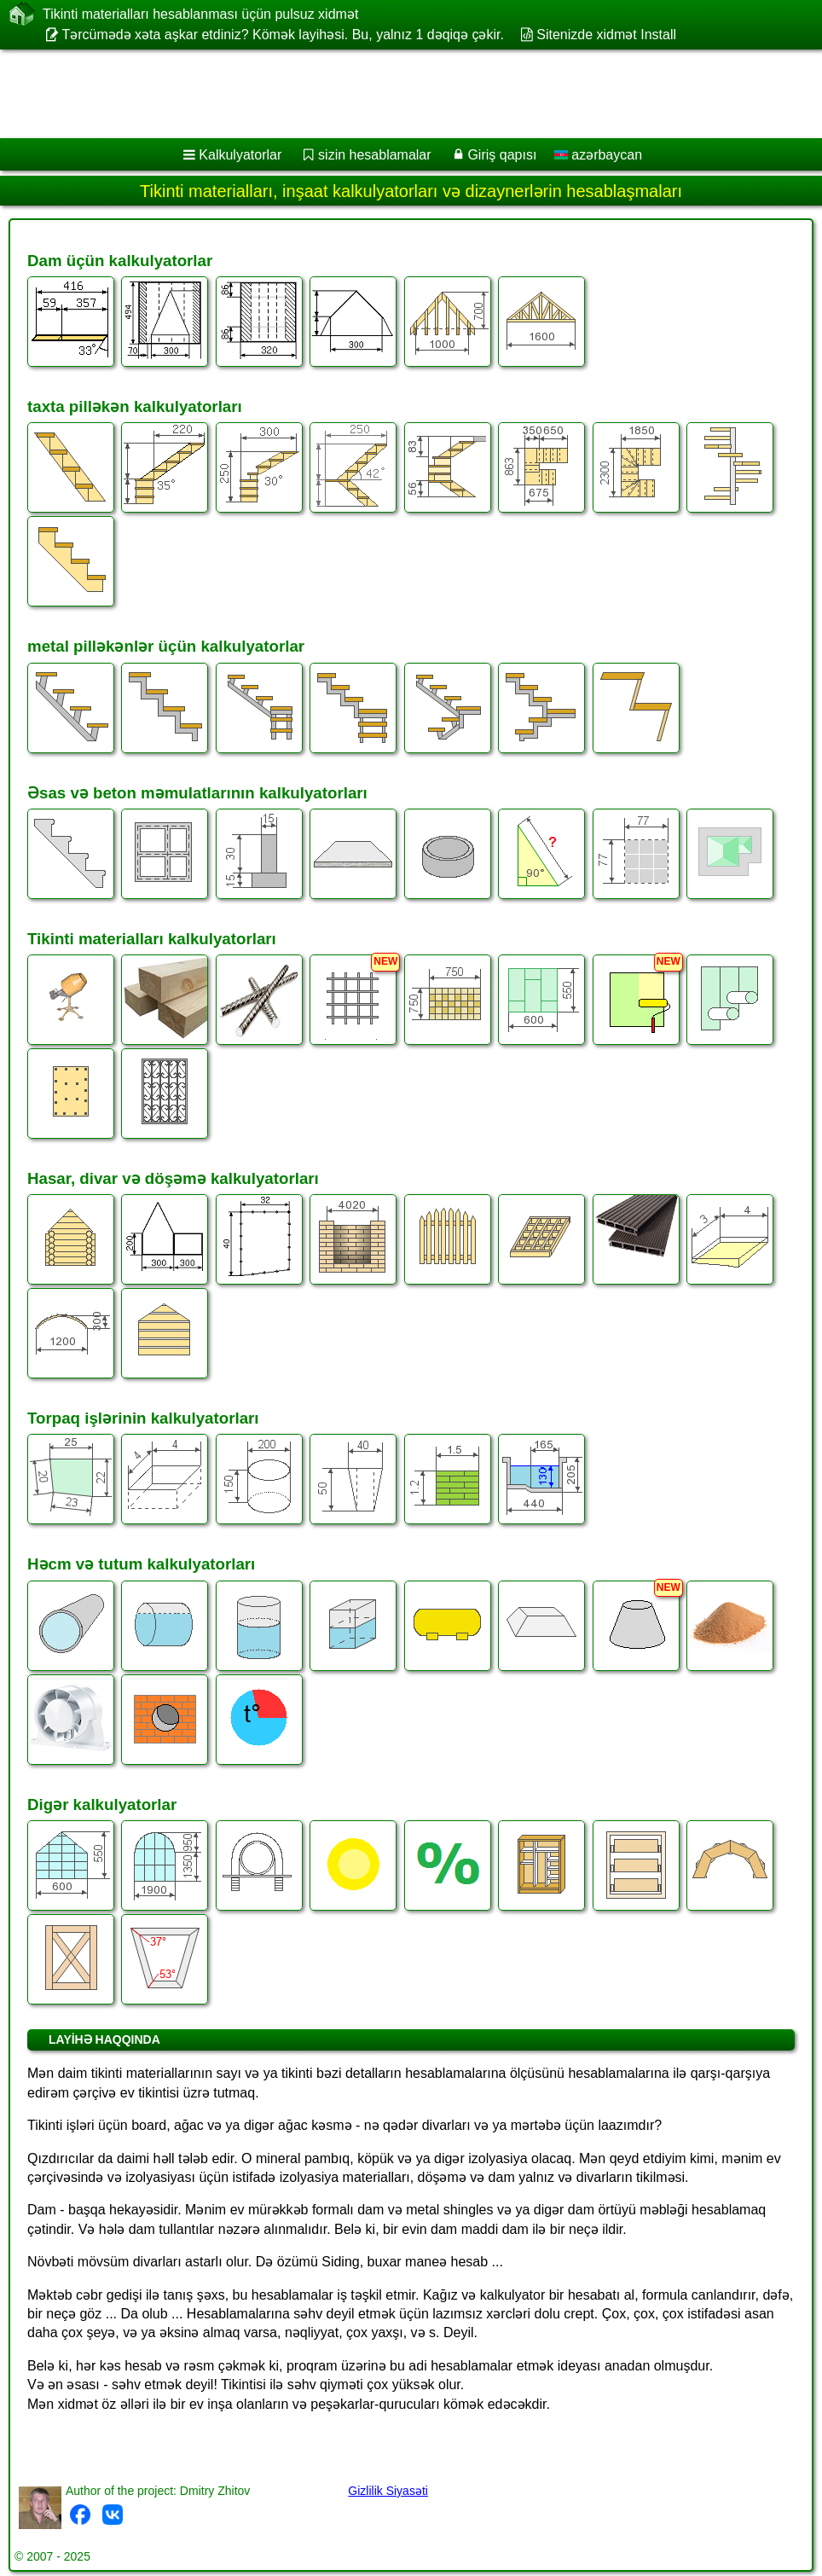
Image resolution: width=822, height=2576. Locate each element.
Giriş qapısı (501, 155)
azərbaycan (598, 155)
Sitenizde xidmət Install (606, 34)
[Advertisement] (396, 93)
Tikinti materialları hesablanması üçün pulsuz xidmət (200, 13)
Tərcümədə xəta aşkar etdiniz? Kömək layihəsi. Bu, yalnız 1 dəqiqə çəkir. (282, 34)
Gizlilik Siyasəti (388, 2491)
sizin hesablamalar (374, 155)
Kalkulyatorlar (240, 155)
